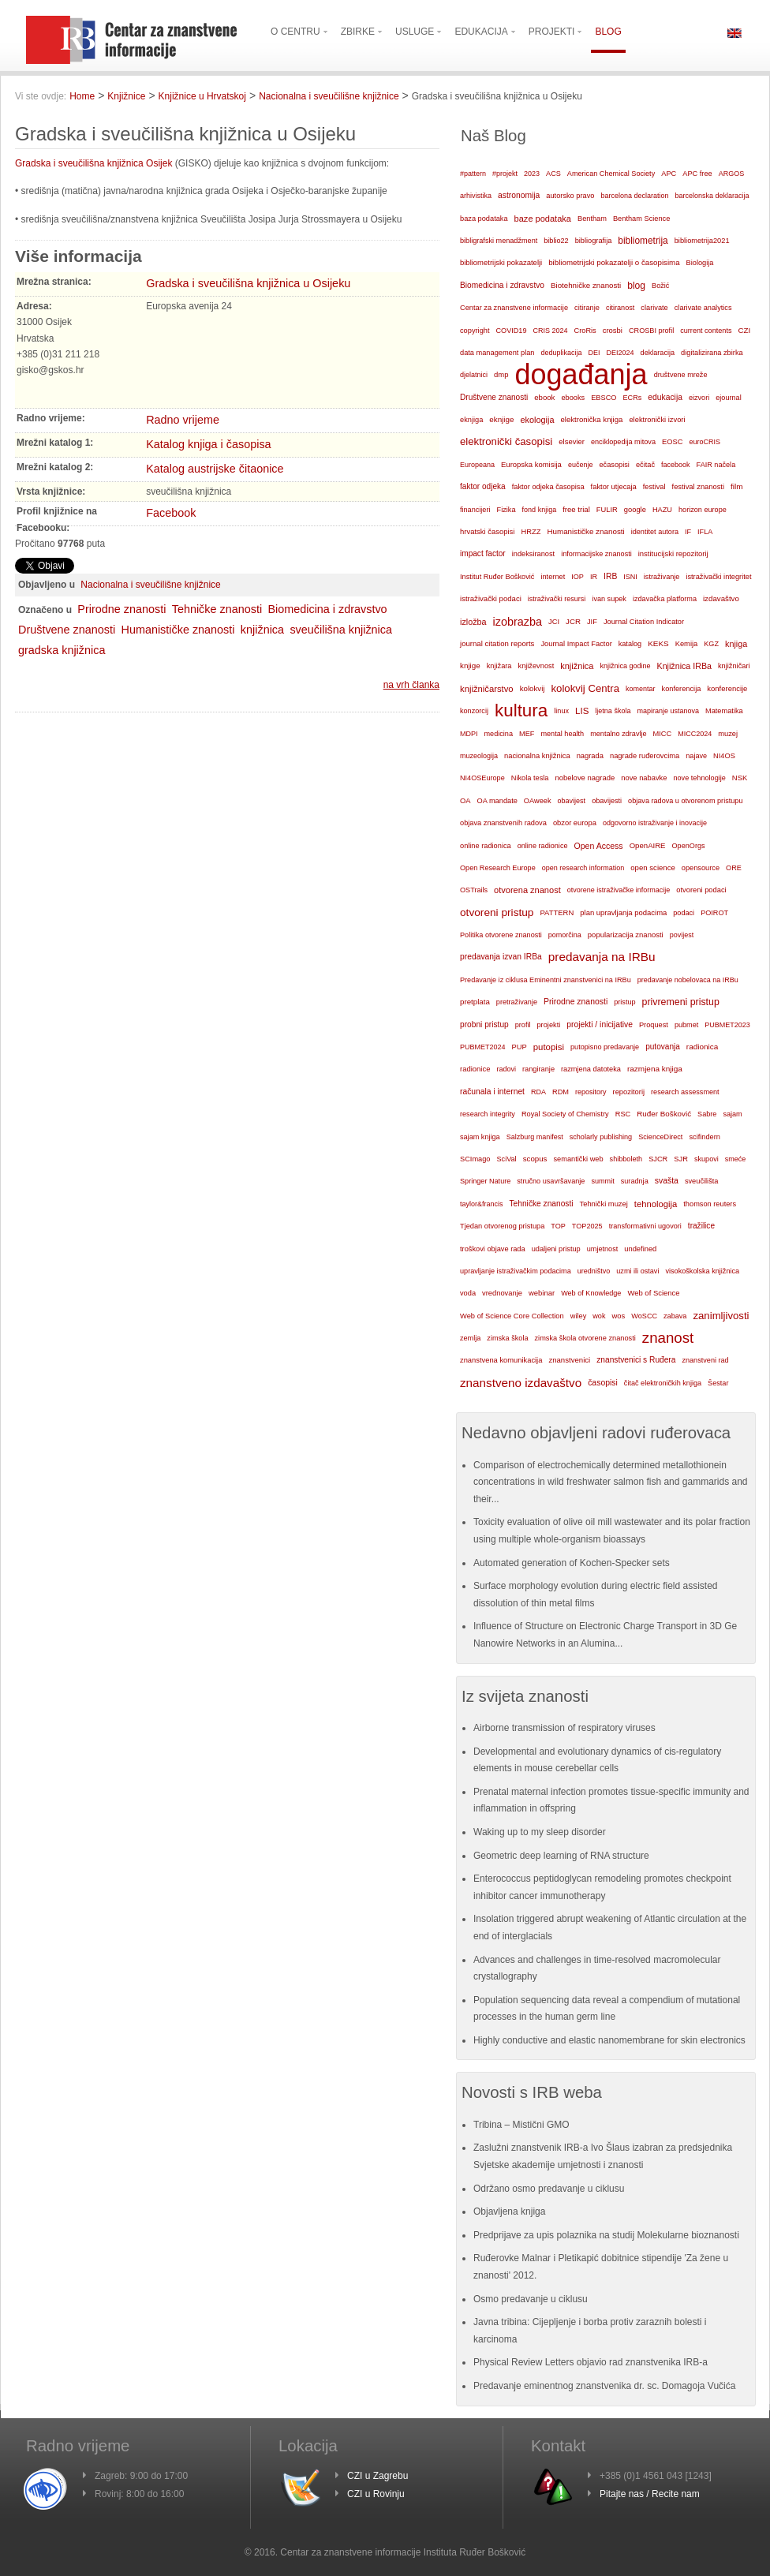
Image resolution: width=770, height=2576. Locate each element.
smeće (735, 1159)
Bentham (592, 218)
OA (465, 801)
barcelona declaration (634, 196)
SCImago (475, 1159)
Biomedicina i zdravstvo (327, 609)
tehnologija (656, 1204)
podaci (683, 913)
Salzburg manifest (534, 1137)
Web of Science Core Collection (512, 1316)
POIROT (714, 913)
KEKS (658, 643)
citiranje (587, 308)
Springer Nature (485, 1181)
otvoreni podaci (701, 890)
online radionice (543, 846)
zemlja (470, 1338)
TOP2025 (587, 1226)
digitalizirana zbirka (712, 353)
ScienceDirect (660, 1137)
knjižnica (262, 629)
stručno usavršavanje (551, 1181)
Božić (660, 286)
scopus (535, 1158)
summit (602, 1181)
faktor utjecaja (614, 487)
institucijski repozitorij (673, 553)
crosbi (612, 330)
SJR (681, 1159)
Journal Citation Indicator (644, 622)
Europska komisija (531, 464)
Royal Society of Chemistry (565, 1114)
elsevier (572, 441)
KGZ (711, 644)
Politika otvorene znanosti (501, 935)
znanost (668, 1337)
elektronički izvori (657, 420)
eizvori (699, 398)
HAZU (662, 510)
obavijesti (607, 801)
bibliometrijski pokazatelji (501, 262)
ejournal (728, 398)
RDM (560, 1092)
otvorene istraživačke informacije (619, 890)
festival (654, 487)
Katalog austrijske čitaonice (214, 468)
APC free (697, 174)
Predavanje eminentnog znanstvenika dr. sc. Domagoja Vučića (604, 2385)
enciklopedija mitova (623, 442)
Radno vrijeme (182, 419)
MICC (662, 734)
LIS (582, 711)
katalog (630, 644)
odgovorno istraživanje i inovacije (655, 823)
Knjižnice (126, 96)
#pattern (473, 174)
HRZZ (530, 532)
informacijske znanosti (596, 554)
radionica (702, 1046)
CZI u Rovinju (376, 2493)
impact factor (483, 553)
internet (552, 577)
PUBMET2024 (483, 1047)
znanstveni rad (705, 1360)
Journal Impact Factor (575, 644)
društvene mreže (681, 375)
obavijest (572, 801)
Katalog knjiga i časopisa (208, 444)
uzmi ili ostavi (637, 1271)
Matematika (724, 711)
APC (668, 174)
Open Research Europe (498, 868)
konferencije (727, 688)
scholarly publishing (601, 1137)
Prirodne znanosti (121, 609)
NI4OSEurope (482, 778)
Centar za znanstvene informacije (514, 308)
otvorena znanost (527, 890)
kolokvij (532, 688)
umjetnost (603, 1249)
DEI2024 (620, 353)
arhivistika (476, 196)
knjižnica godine (625, 666)
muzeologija (479, 756)
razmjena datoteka (591, 1069)
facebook (675, 465)
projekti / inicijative (599, 1024)
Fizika (505, 510)
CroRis (585, 331)
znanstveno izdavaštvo (520, 1382)
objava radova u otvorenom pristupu (685, 801)
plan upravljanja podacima (623, 912)
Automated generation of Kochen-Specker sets (571, 1562)
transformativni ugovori (645, 1226)
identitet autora (654, 532)
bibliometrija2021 (702, 241)
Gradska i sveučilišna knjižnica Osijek (93, 163)
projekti (548, 1025)
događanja (580, 375)
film (736, 486)
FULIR (607, 510)
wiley (578, 1316)
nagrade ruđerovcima (644, 756)
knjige (470, 665)
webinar (542, 1292)
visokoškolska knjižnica (702, 1271)
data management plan (497, 353)
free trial (576, 509)
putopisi (548, 1047)
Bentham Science (641, 218)
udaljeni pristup (556, 1249)
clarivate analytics (703, 308)
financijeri (475, 510)
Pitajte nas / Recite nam (650, 2493)
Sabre (706, 1114)
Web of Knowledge (591, 1293)
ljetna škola (612, 711)
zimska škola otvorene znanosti (584, 1338)
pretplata (475, 1001)
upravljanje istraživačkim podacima (515, 1271)
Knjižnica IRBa (684, 666)
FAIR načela (716, 465)
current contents (705, 331)
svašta (666, 1180)
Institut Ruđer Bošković (497, 577)
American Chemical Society (611, 174)
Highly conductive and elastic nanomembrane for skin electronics (609, 2040)
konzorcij (474, 711)
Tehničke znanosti (217, 609)
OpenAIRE (648, 845)
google (635, 510)
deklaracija (658, 353)
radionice (475, 1068)
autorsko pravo (570, 196)
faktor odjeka (483, 486)
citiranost (620, 308)
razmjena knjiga (654, 1068)
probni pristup (484, 1024)
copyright (474, 331)
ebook (544, 397)
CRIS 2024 (550, 331)
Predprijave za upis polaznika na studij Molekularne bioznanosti (606, 2235)
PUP (519, 1047)
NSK (739, 777)
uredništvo (594, 1271)
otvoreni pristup (496, 912)
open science (652, 867)
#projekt (505, 174)
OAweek (537, 801)
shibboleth (626, 1159)
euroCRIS (704, 442)
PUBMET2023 (727, 1025)
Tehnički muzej (604, 1204)
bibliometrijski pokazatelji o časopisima (613, 262)
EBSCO (603, 398)
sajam (732, 1114)
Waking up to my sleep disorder (539, 1832)
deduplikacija (560, 353)
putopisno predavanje (604, 1047)
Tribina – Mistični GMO (521, 2124)
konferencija (681, 689)
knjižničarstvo (487, 689)
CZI (744, 330)
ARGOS (732, 174)
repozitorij (629, 1092)
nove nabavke (644, 778)
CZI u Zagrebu (377, 2475)
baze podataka (542, 218)
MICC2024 (695, 734)
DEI (594, 353)
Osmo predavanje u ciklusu (530, 2299)
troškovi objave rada (492, 1249)
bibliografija (593, 241)
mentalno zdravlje (618, 734)
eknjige (501, 419)
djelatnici (474, 375)
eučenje (580, 465)
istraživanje (662, 577)
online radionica (485, 846)
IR (593, 577)
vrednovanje (502, 1293)
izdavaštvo (721, 598)
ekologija (537, 419)
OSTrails (474, 890)
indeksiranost (533, 554)
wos (618, 1315)
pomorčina (564, 935)
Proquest (653, 1025)
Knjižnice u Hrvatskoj (202, 96)
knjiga (736, 644)
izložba (473, 621)
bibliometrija (642, 240)
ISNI (630, 577)
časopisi (603, 1382)
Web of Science (653, 1292)
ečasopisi (614, 465)
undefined (640, 1249)
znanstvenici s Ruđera (635, 1359)
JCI (553, 622)
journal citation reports (497, 643)
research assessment (685, 1092)
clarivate (654, 308)
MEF (527, 734)
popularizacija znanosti (625, 934)
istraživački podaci (490, 598)
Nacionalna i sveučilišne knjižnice (328, 96)
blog (636, 285)
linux (561, 711)
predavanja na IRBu (602, 956)
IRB (610, 576)
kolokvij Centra (585, 688)
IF (688, 532)
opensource (701, 868)
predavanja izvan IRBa (501, 956)
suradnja (635, 1181)
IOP (577, 577)
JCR (573, 621)
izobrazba (517, 621)
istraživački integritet (718, 577)
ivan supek (609, 599)
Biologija (700, 263)
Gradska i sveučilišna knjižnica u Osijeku (248, 283)
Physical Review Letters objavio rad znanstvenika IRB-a (590, 2362)
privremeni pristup (681, 1002)
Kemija (686, 644)
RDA (538, 1092)
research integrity (487, 1114)
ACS (553, 174)
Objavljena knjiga (509, 2211)
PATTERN (557, 912)
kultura (521, 710)
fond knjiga (539, 510)
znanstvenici (569, 1359)
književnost (536, 666)
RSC (623, 1114)
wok (598, 1316)
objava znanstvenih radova (503, 823)
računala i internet (492, 1091)
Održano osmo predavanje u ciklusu (548, 2188)
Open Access (598, 846)
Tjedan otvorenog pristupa (502, 1226)
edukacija (665, 397)
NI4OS (724, 756)
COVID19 (510, 331)
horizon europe (702, 510)
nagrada (590, 756)
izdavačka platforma (665, 599)
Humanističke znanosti (178, 629)
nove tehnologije (699, 778)
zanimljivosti (721, 1316)
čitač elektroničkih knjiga (662, 1383)
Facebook (171, 513)
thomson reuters (709, 1204)
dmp (501, 374)
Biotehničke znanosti (586, 285)
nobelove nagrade (585, 777)
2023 (532, 174)
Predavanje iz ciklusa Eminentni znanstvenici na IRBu (545, 980)
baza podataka (484, 218)
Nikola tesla (530, 778)
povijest (682, 935)
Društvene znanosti (66, 629)
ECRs (632, 398)
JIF (592, 622)
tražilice (701, 1225)
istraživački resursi (557, 599)
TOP (558, 1226)
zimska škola (507, 1338)
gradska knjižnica (61, 650)
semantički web (578, 1159)
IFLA (704, 532)
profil (523, 1025)
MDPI (469, 734)
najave (696, 756)
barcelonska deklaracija (712, 196)
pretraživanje (516, 1002)
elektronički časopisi (506, 441)
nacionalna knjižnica (537, 756)
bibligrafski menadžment (498, 241)
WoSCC (644, 1316)
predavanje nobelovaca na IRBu (687, 980)
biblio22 (556, 241)
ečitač (645, 465)
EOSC (672, 442)
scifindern (704, 1137)
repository (591, 1092)
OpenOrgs (688, 846)
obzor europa (574, 823)
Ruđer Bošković (664, 1113)
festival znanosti (698, 487)
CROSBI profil (651, 331)
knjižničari (734, 666)
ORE (734, 868)
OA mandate (497, 801)
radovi (506, 1069)
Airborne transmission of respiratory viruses (564, 1727)
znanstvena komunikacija (501, 1360)
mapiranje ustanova (668, 711)
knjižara (499, 666)
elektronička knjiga (591, 419)
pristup (624, 1002)
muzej (728, 734)
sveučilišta (702, 1181)
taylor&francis (481, 1204)
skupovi (706, 1159)
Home (82, 96)
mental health (562, 734)
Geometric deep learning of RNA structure (561, 1855)
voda (468, 1293)
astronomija (519, 195)
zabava (674, 1316)
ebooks (573, 398)
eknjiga (471, 420)
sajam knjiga (480, 1137)
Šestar (718, 1383)
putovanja (662, 1046)
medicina (498, 734)
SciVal (507, 1159)
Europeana (477, 465)
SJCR (658, 1159)
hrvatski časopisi (487, 531)
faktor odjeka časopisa (548, 487)
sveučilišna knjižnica (341, 629)
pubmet (686, 1025)
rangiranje (538, 1069)
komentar (641, 689)
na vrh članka (411, 684)
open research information (583, 868)
